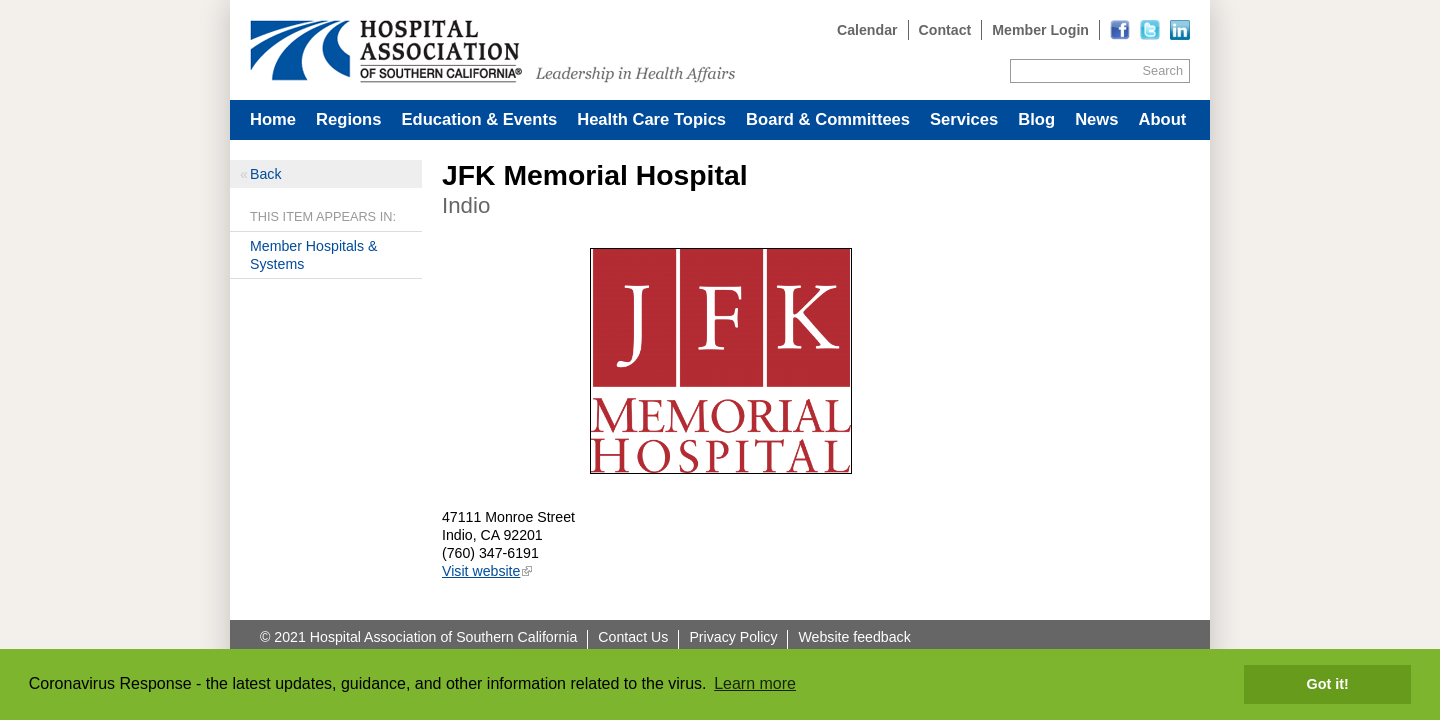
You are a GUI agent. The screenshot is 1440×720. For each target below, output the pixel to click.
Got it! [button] (1328, 684)
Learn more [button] (755, 683)
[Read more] (1180, 30)
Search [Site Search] (1163, 70)
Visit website (481, 571)
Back (265, 174)
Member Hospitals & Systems (313, 255)
